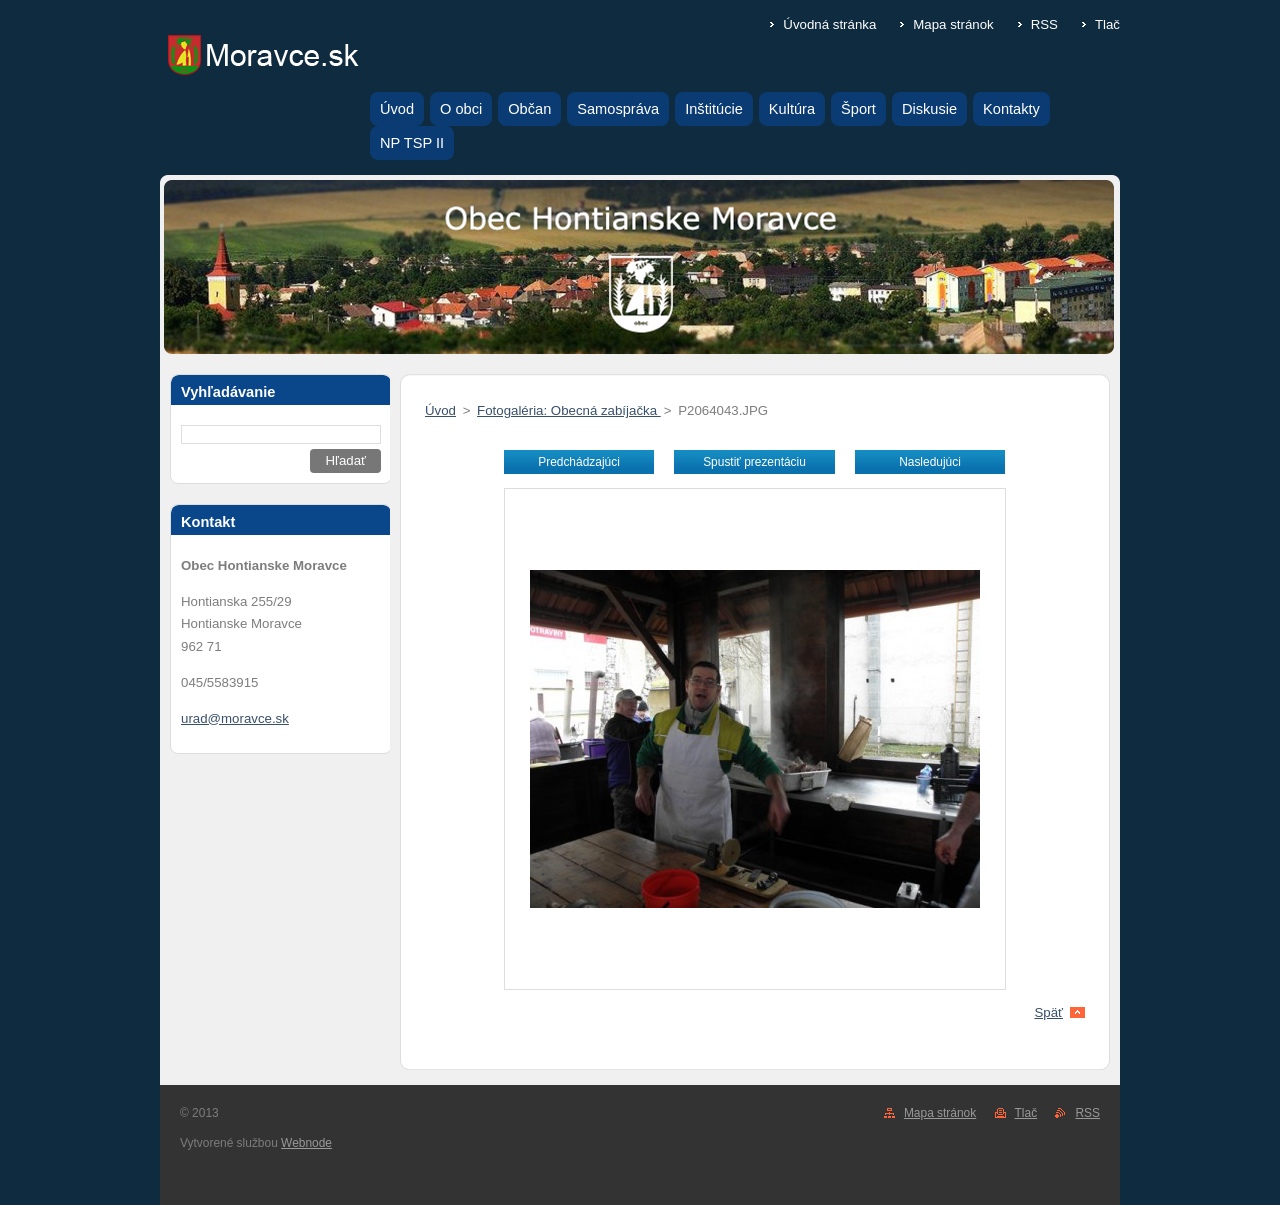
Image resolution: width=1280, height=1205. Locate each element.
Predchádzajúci (579, 462)
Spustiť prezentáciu (754, 462)
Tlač (1107, 24)
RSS (1044, 24)
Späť (1048, 1012)
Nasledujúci (930, 462)
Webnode (306, 1143)
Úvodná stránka (829, 24)
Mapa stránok (953, 24)
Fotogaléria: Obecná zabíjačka (569, 410)
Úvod (440, 410)
